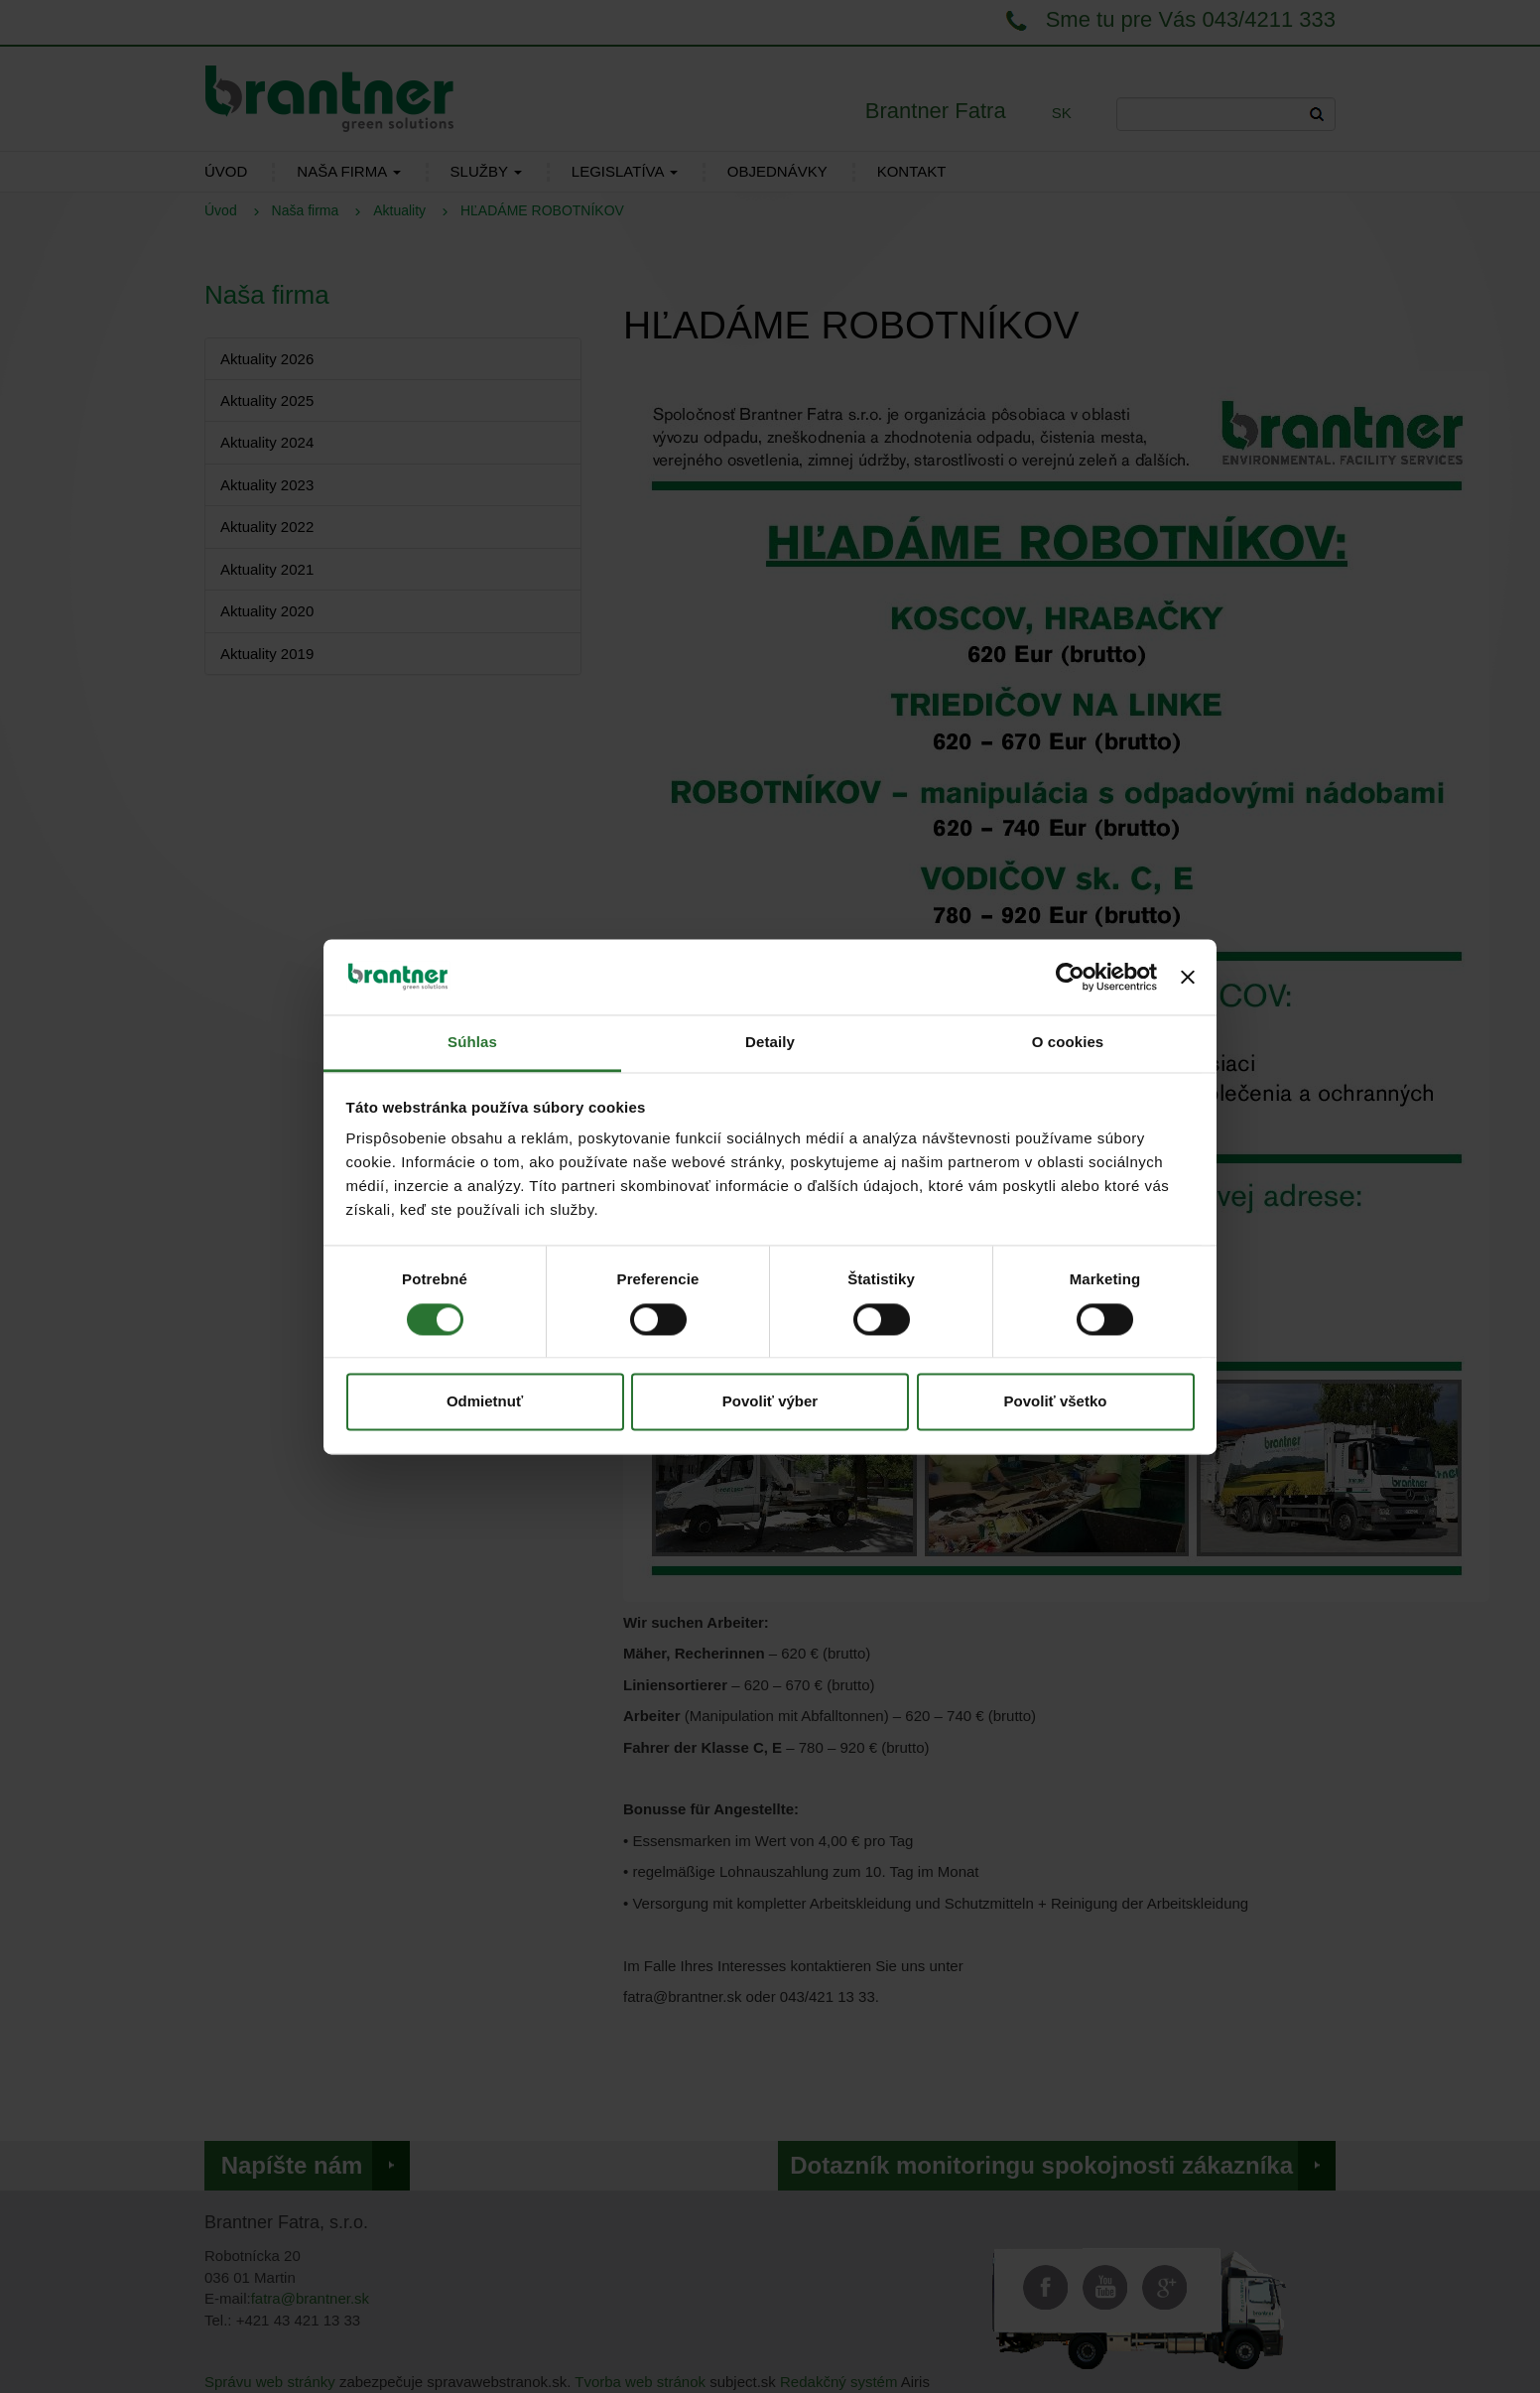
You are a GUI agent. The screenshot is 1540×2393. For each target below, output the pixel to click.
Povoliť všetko (1055, 1402)
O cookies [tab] (1068, 1042)
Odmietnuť (485, 1402)
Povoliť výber (770, 1402)
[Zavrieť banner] (1188, 977)
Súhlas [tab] (472, 1042)
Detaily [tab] (770, 1042)
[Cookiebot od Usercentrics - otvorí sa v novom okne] (1070, 977)
